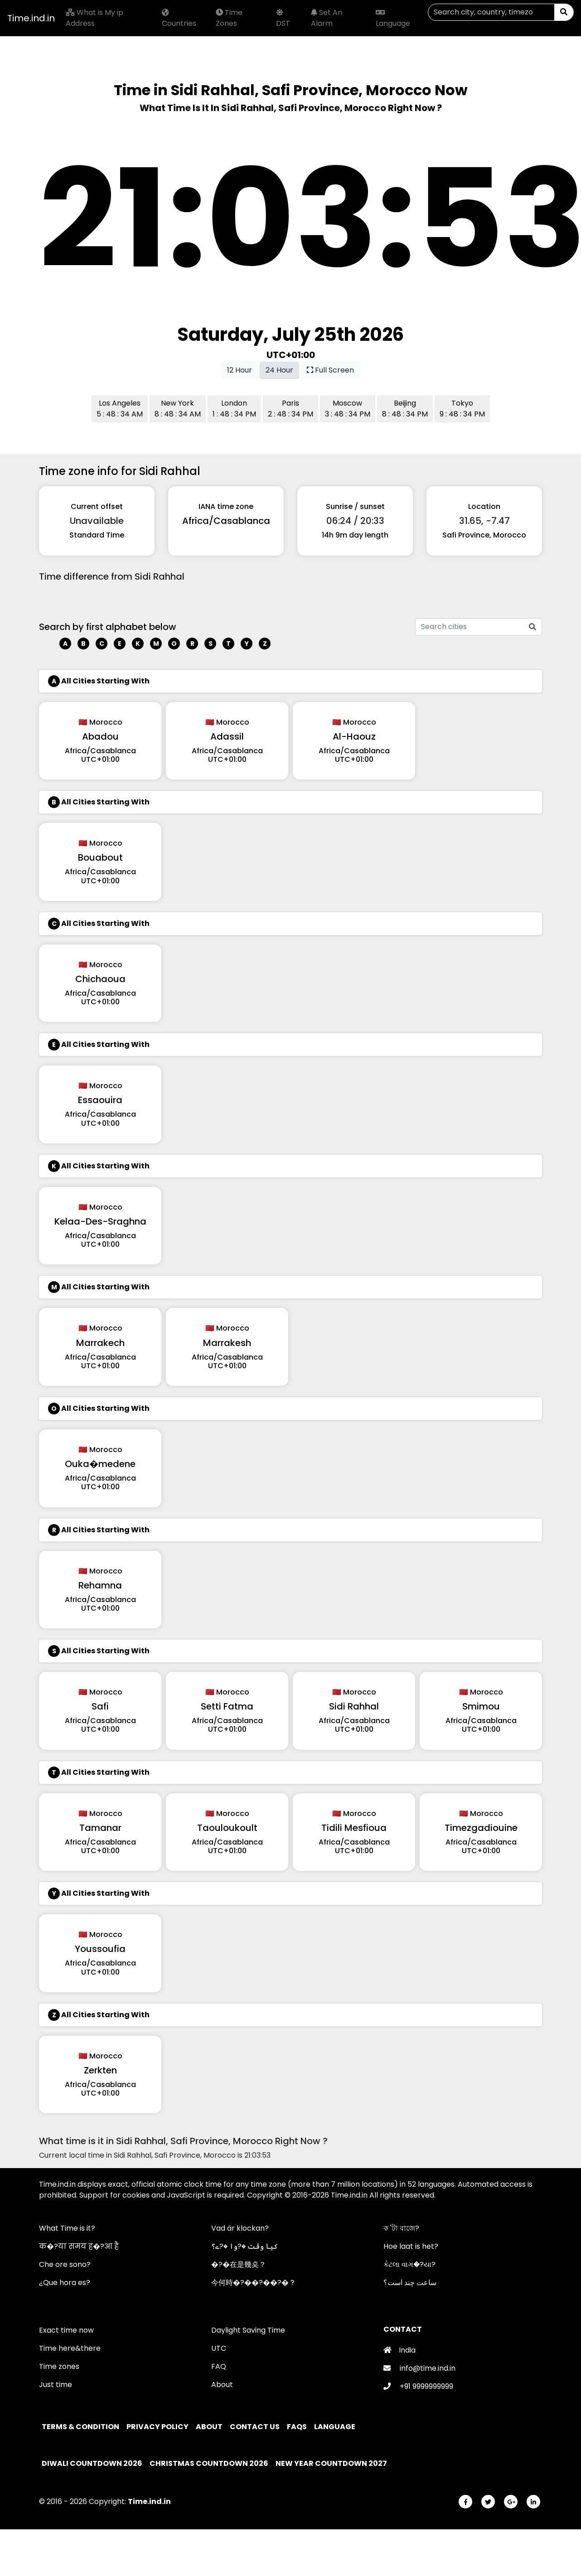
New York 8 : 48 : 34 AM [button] (178, 408)
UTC (218, 2348)
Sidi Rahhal (354, 1706)
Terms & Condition (81, 2426)
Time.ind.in (31, 18)
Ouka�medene (100, 1463)
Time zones (59, 2366)
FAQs (297, 2426)
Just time (55, 2384)
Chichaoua (100, 979)
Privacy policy (158, 2426)
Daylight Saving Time (248, 2330)
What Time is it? (67, 2228)
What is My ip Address (94, 18)
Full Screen (330, 370)
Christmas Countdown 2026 (209, 2463)
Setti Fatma (227, 1706)
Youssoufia (100, 1948)
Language (393, 19)
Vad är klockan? (240, 2228)
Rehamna (100, 1585)
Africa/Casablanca (226, 520)
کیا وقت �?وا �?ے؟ (244, 2246)
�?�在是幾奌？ (238, 2264)
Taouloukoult (227, 1827)
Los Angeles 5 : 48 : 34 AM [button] (120, 408)
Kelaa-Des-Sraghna (100, 1221)
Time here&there (70, 2348)
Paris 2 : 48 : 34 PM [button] (290, 408)
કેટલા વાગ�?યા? (409, 2264)
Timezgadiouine (481, 1827)
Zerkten (100, 2070)
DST (283, 19)
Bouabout (100, 857)
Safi (100, 1706)
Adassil (227, 736)
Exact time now (66, 2330)
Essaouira (100, 1100)
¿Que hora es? (64, 2282)
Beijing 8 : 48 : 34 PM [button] (405, 408)
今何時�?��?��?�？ (253, 2282)
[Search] (491, 12)
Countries (179, 19)
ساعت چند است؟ (409, 2282)
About (222, 2384)
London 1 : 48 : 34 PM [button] (234, 408)
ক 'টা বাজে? (401, 2228)
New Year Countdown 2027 (331, 2463)
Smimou (481, 1706)
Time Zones (229, 18)
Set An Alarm (326, 18)
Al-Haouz (354, 736)
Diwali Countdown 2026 (92, 2463)
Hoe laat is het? (410, 2246)
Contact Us (255, 2426)
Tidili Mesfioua (354, 1827)
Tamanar (100, 1827)
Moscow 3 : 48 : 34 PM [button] (347, 408)
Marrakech (100, 1342)
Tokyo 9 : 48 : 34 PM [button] (462, 408)
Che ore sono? (65, 2264)
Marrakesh (227, 1342)
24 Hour (279, 370)
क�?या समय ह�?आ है (79, 2246)
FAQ (218, 2366)
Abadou (100, 736)
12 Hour (239, 370)
